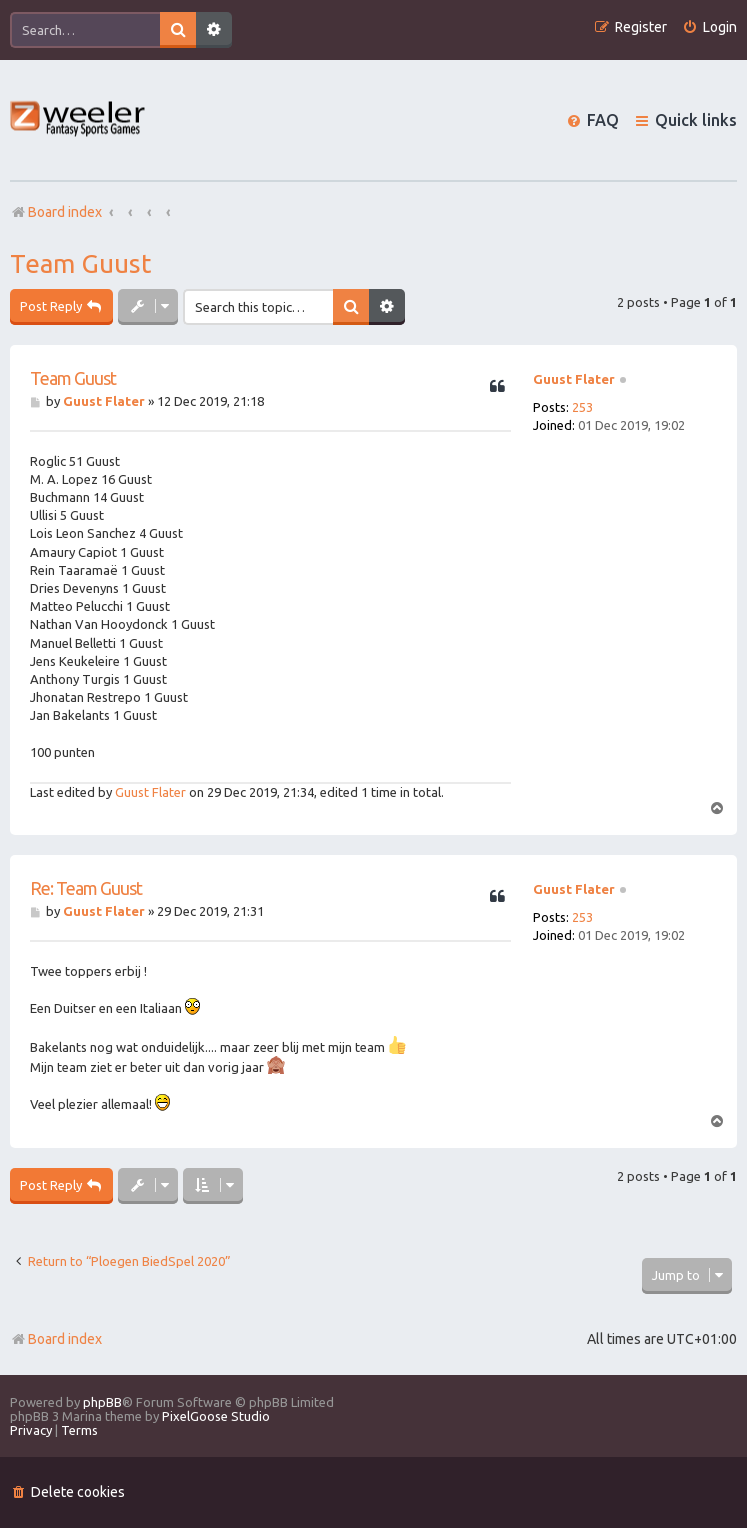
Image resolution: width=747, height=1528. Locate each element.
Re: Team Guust (86, 888)
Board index (56, 1339)
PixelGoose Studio (216, 1416)
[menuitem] (709, 27)
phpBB (102, 1402)
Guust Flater (574, 379)
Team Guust (80, 263)
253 (582, 407)
